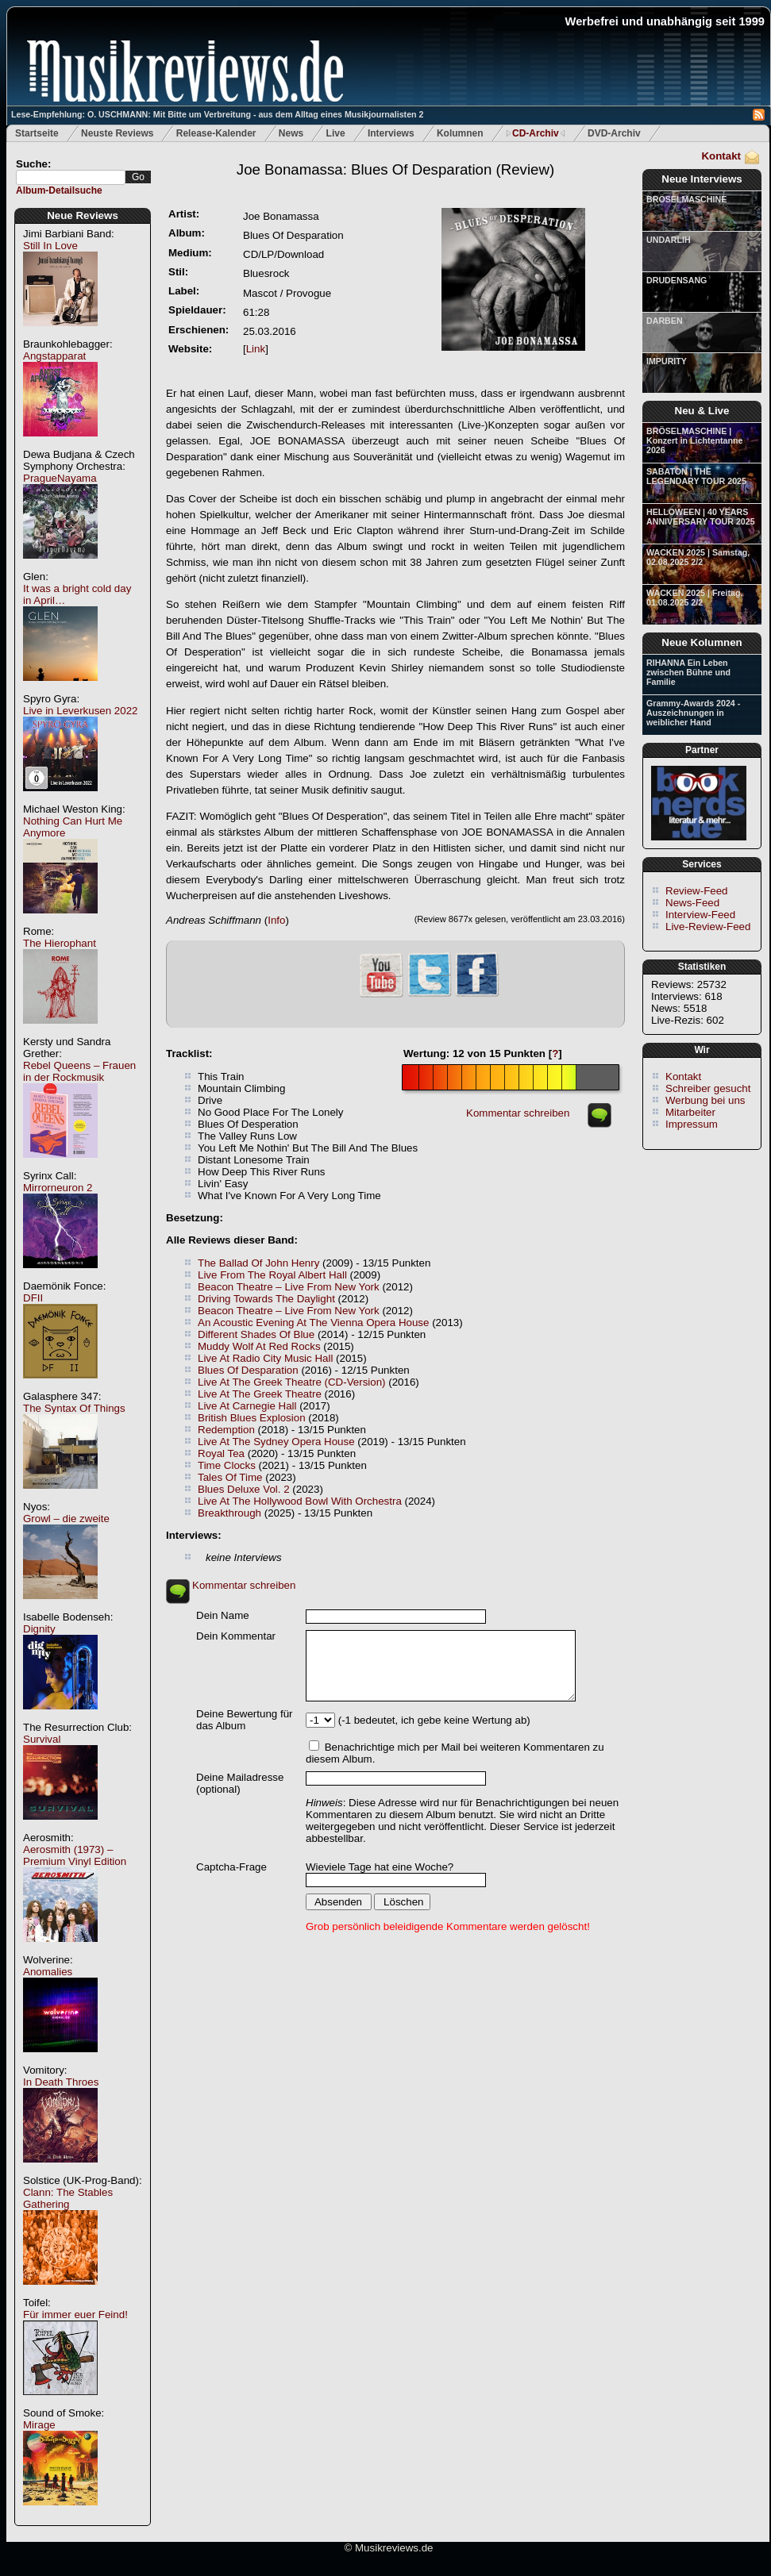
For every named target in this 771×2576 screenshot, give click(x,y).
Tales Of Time (230, 1477)
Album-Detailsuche (59, 190)
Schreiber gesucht (707, 1088)
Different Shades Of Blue (256, 1334)
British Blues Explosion (252, 1418)
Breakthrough (229, 1513)
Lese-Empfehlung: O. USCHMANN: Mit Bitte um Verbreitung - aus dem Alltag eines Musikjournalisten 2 (217, 114)
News (291, 133)
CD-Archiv (535, 133)
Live (335, 133)
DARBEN (664, 320)
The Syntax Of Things (74, 1408)
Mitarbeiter (690, 1112)
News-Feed (692, 903)
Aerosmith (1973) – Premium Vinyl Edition (74, 1855)
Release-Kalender (216, 133)
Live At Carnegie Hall (247, 1406)
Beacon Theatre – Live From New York (289, 1287)
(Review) (395, 169)
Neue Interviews (701, 179)
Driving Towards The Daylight (266, 1299)
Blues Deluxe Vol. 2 (244, 1489)
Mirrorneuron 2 (57, 1188)
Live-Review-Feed (707, 926)
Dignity (39, 1629)
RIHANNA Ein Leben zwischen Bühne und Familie (688, 672)
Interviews (391, 133)
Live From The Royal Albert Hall (272, 1275)
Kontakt (721, 156)
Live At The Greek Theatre (260, 1394)
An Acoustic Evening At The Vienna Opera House (313, 1322)
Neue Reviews (82, 215)
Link (255, 349)
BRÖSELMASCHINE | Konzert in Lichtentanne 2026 (694, 440)
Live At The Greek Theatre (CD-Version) (292, 1382)
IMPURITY (666, 361)
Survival (41, 1739)
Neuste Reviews (117, 133)
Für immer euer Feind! (75, 2314)
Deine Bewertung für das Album (244, 1720)
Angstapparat (54, 356)
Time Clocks (227, 1465)
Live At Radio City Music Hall (265, 1358)
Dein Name (222, 1615)
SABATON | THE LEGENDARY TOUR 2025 (696, 476)
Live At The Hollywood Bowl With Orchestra (300, 1501)
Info (276, 920)
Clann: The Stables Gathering (68, 2198)
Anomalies (47, 1972)
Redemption (226, 1430)
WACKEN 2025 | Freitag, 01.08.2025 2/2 (694, 597)
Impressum (691, 1124)
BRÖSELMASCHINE (686, 199)
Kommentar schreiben (517, 1113)
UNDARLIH (668, 239)
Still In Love (50, 246)
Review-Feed (696, 891)
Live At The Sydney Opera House (276, 1442)
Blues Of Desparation (248, 1370)
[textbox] (70, 177)
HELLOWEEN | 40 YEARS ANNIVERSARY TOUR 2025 (700, 516)
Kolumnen (460, 133)
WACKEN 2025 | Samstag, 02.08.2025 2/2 (698, 557)
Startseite (37, 133)
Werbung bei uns (705, 1100)
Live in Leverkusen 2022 (80, 711)
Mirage (39, 2425)
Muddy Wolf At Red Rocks (259, 1346)
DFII (33, 1298)
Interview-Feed (700, 915)
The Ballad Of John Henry (258, 1263)
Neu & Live (702, 411)
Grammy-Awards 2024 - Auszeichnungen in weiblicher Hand (693, 712)
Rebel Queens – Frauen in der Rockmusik (79, 1071)
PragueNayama (60, 478)
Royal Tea (221, 1453)
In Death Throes (60, 2082)
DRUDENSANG (676, 280)
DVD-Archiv (614, 133)
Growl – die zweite (66, 1518)
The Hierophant (59, 943)
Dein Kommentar (236, 1636)
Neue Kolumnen (701, 642)
